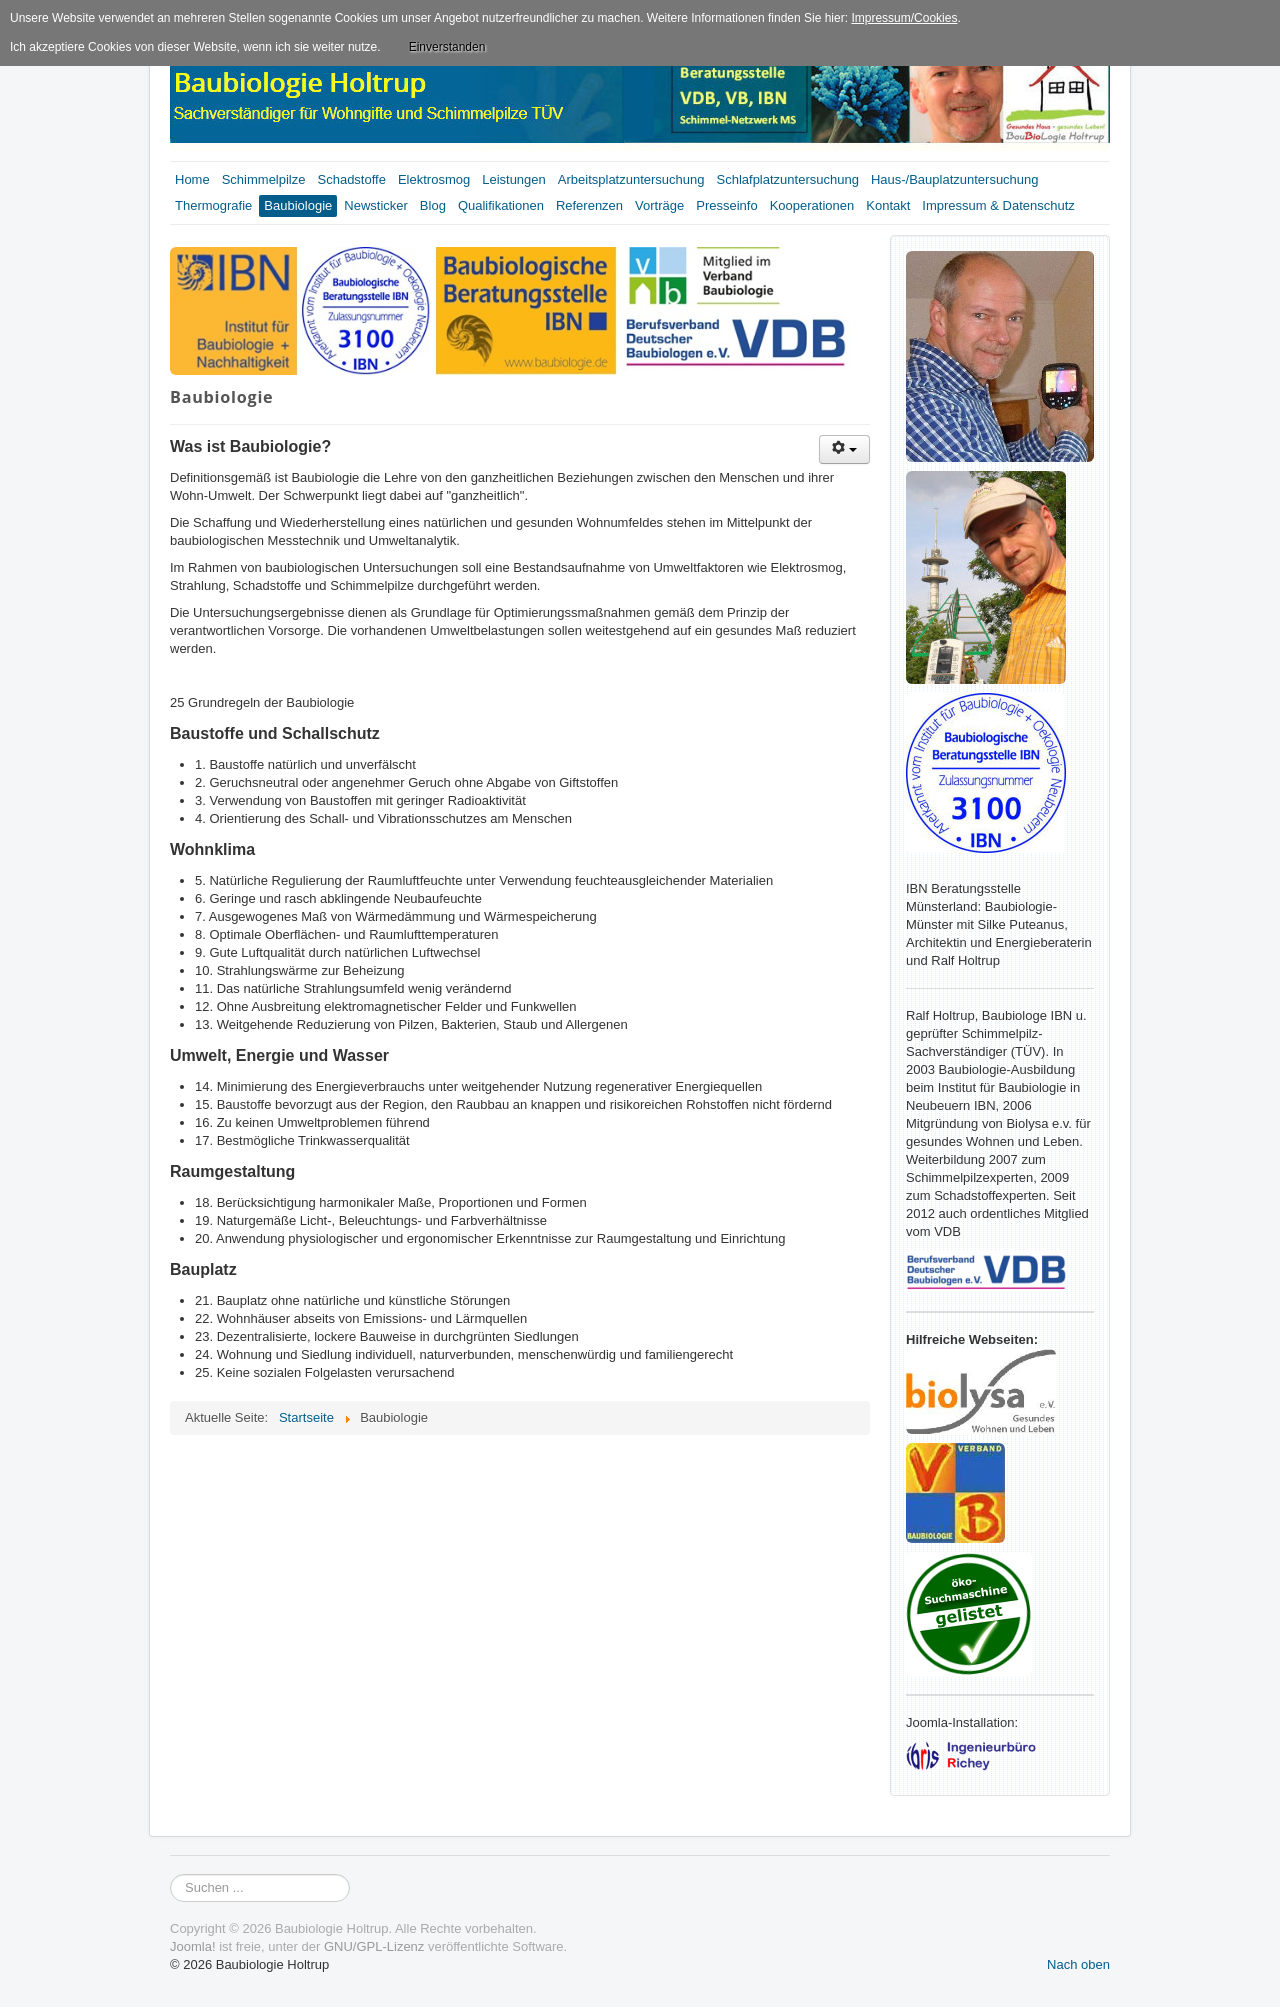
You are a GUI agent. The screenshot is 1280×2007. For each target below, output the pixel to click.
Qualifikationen (501, 205)
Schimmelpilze (264, 179)
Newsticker (376, 205)
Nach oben (1078, 1964)
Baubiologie (298, 205)
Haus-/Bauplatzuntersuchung (955, 179)
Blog (433, 205)
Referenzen (589, 205)
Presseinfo (726, 205)
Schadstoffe (352, 179)
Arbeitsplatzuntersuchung (631, 179)
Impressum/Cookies (904, 18)
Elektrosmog (434, 179)
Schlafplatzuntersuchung (788, 179)
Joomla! (193, 1946)
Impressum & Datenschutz (998, 205)
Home (192, 179)
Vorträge (659, 205)
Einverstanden (447, 47)
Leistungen (514, 179)
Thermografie (213, 205)
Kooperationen (812, 205)
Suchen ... (170, 1874)
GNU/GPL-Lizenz (374, 1946)
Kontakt (888, 205)
